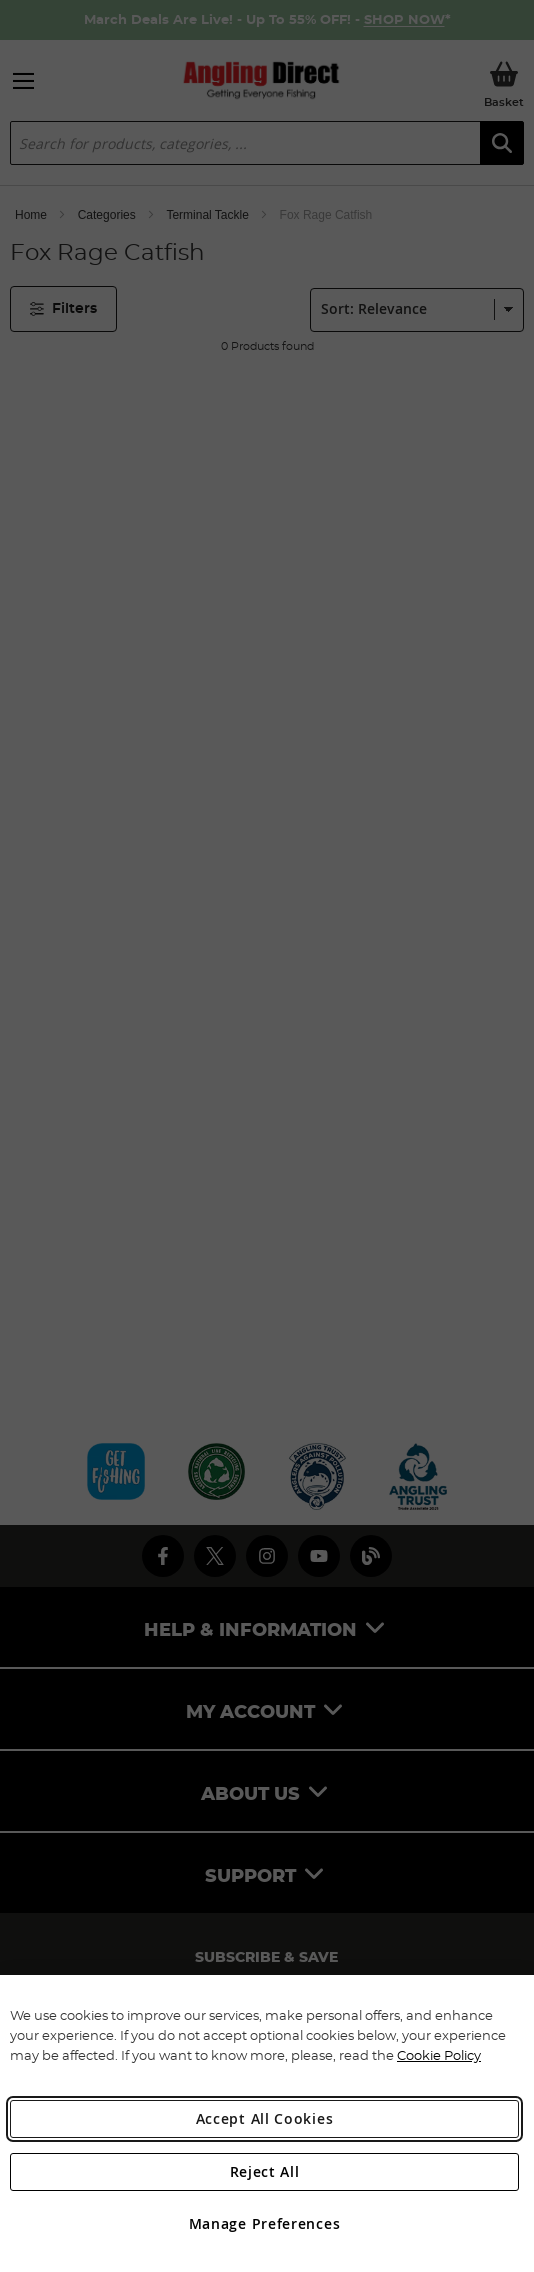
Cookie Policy (439, 2055)
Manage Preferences (265, 2223)
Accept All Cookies (265, 2118)
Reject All (265, 2171)
